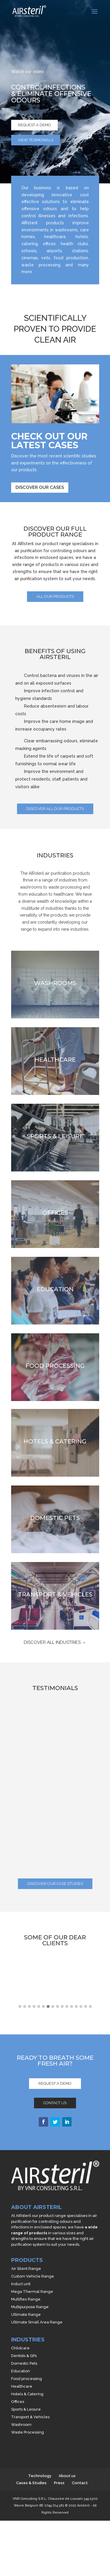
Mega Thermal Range (32, 2291)
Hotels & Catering (27, 2394)
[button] (20, 2007)
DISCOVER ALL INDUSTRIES (52, 1642)
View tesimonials (35, 140)
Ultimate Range (26, 2314)
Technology (39, 2476)
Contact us (55, 2103)
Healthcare (21, 2386)
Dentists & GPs (24, 2355)
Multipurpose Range (30, 2307)
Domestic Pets (24, 2363)
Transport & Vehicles (30, 2417)
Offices (17, 2401)
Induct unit (21, 2284)
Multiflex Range (25, 2299)
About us (67, 2476)
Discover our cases (40, 487)
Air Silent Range (26, 2268)
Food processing (26, 2378)
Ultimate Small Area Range (36, 2322)
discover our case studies (55, 1883)
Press (59, 2483)
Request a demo (34, 125)
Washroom (21, 2424)
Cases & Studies (31, 2483)
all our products (55, 596)
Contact (80, 2483)
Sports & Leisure (26, 2409)
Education (20, 2371)
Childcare (20, 2348)
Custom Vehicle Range (32, 2276)
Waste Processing (27, 2432)
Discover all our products (55, 808)
